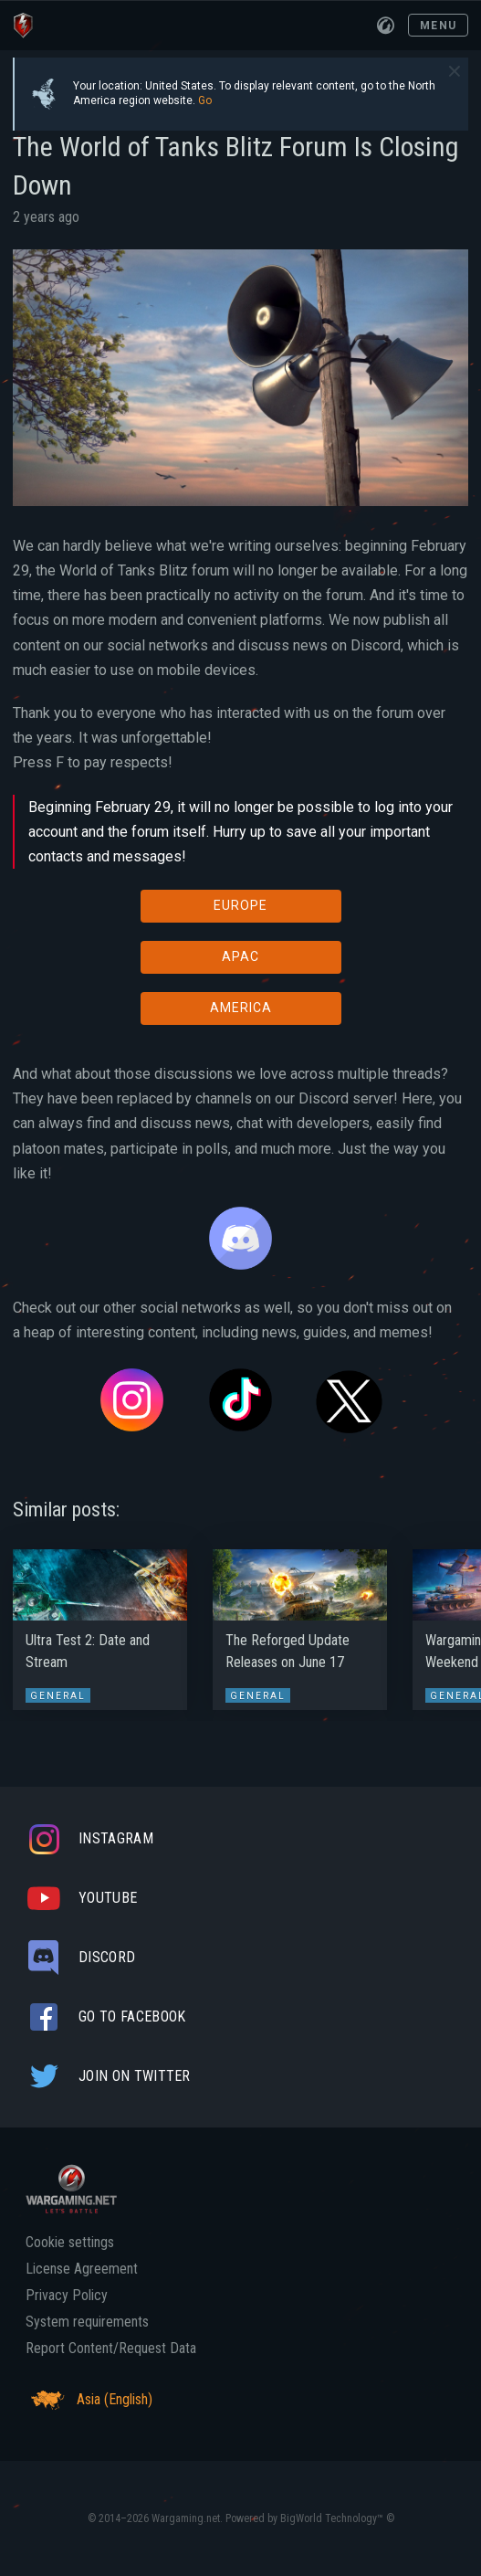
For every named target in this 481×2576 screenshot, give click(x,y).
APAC (240, 956)
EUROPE (240, 905)
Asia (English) (89, 2400)
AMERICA (241, 1007)
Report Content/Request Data (111, 2348)
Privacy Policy (67, 2295)
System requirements (87, 2322)
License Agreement (82, 2269)
